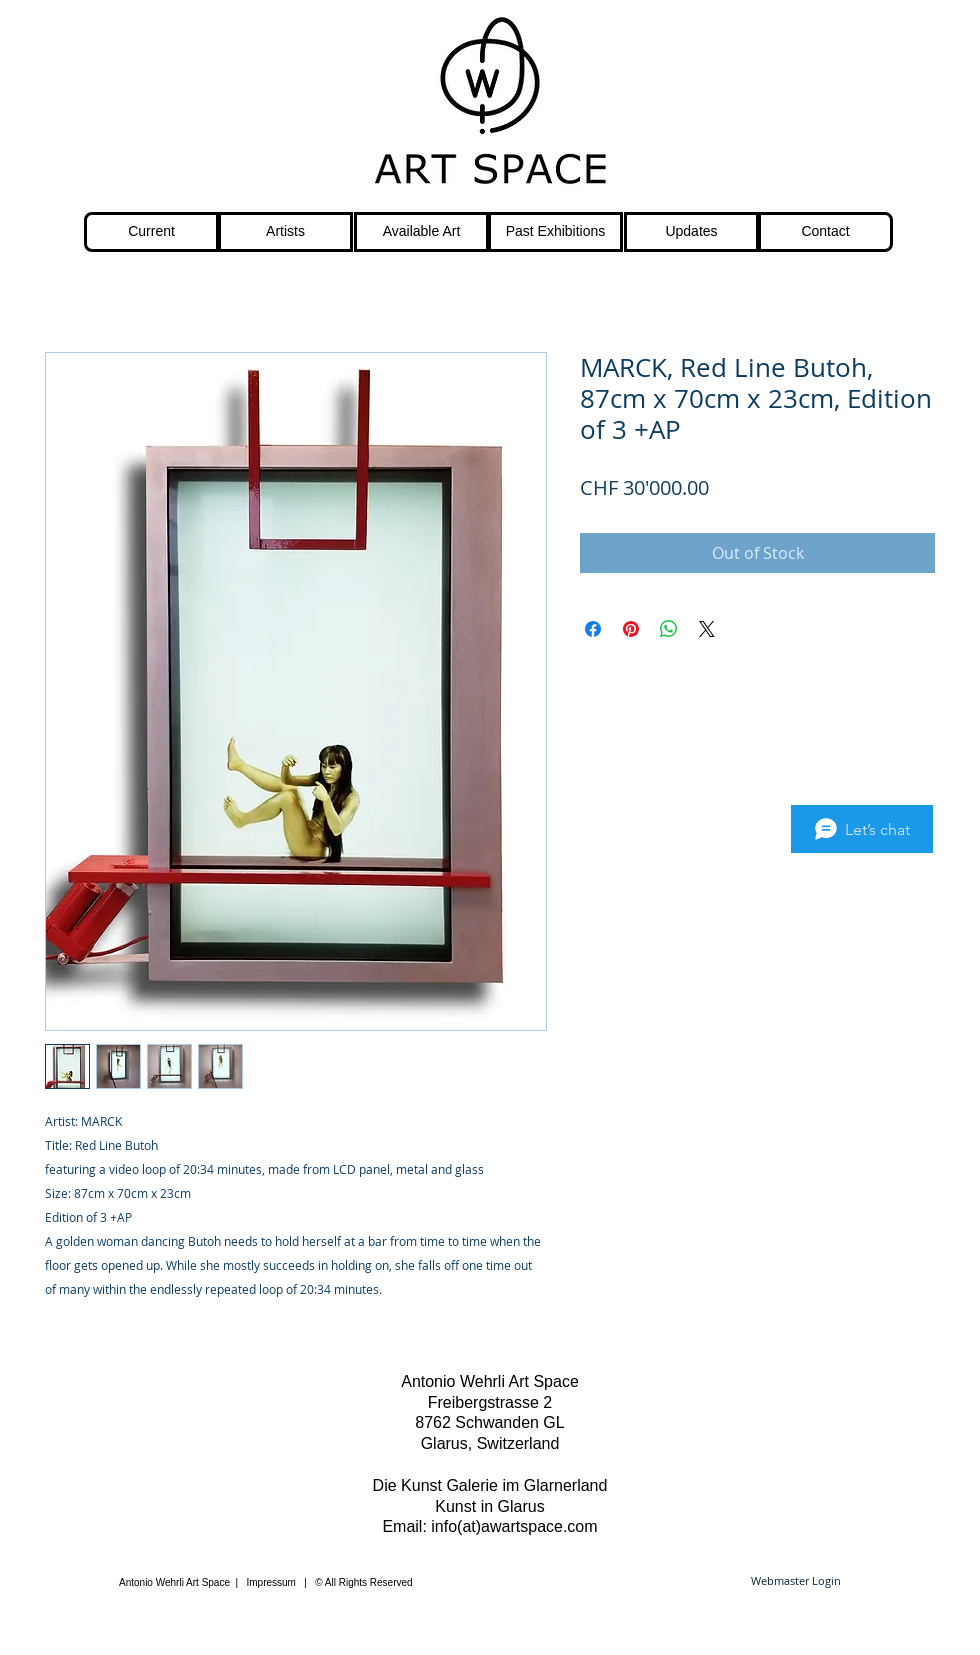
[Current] (151, 232)
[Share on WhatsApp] (669, 629)
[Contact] (825, 232)
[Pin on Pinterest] (631, 629)
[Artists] (285, 232)
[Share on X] (707, 629)
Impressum (271, 1582)
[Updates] (691, 232)
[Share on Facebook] (593, 629)
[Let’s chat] (862, 829)
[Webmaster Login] (795, 1581)
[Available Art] (421, 232)
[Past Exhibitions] (555, 232)
